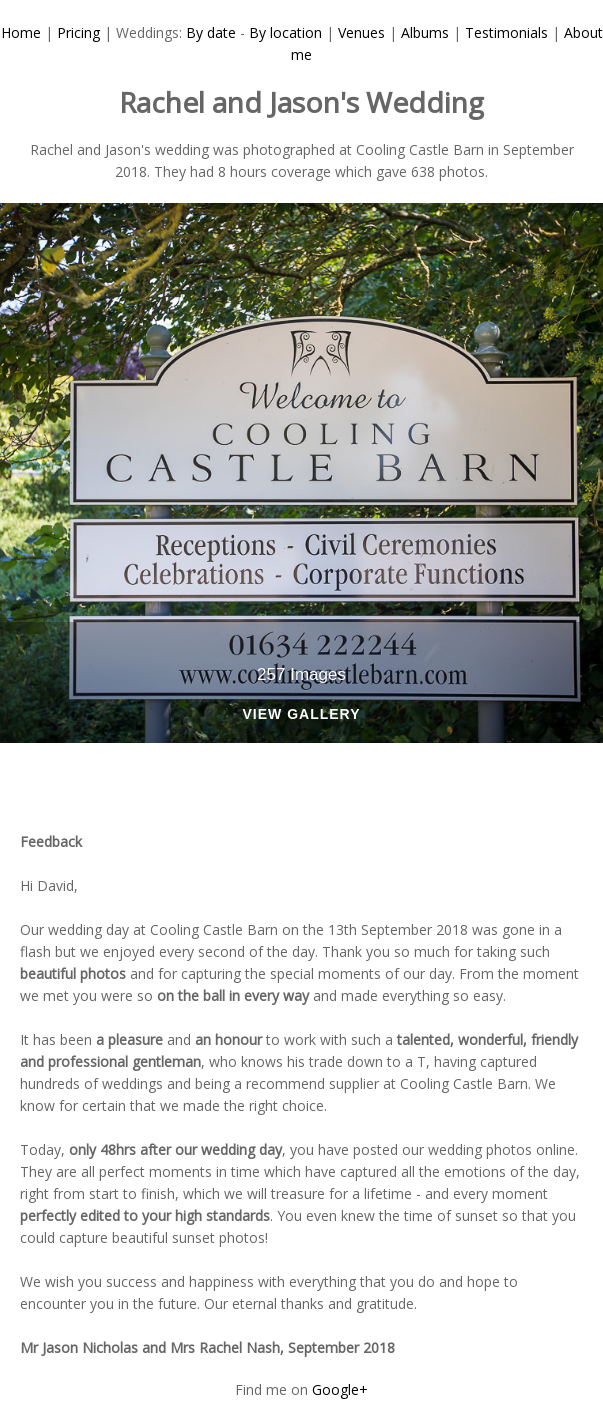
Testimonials (506, 32)
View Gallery (301, 714)
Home (21, 32)
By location (285, 32)
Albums (425, 32)
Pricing (78, 32)
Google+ (340, 1389)
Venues (361, 32)
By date (211, 32)
